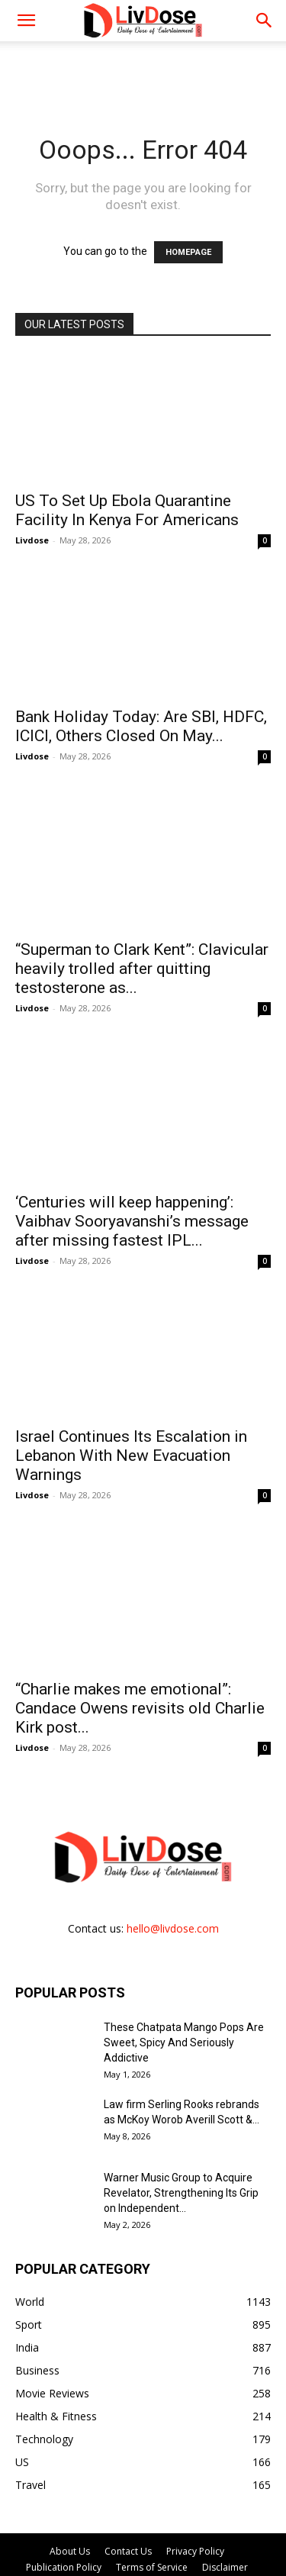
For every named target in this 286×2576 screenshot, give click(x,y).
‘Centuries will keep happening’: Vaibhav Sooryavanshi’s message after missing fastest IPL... (132, 1186)
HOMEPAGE (188, 252)
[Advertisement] (143, 68)
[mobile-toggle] (26, 20)
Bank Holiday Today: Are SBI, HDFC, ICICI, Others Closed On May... (141, 726)
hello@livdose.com (173, 1875)
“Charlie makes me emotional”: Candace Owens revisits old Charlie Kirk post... (140, 1655)
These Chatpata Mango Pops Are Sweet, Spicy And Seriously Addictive (184, 1989)
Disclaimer (225, 2514)
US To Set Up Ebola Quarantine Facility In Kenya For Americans (127, 510)
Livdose (32, 540)
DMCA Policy (143, 2530)
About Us (70, 2498)
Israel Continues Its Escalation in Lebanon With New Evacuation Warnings (131, 1420)
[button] (264, 20)
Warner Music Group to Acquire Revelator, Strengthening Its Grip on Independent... (181, 2140)
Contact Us (128, 2498)
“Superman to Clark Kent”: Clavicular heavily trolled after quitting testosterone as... (141, 951)
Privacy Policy (195, 2498)
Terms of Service (152, 2514)
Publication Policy (63, 2514)
